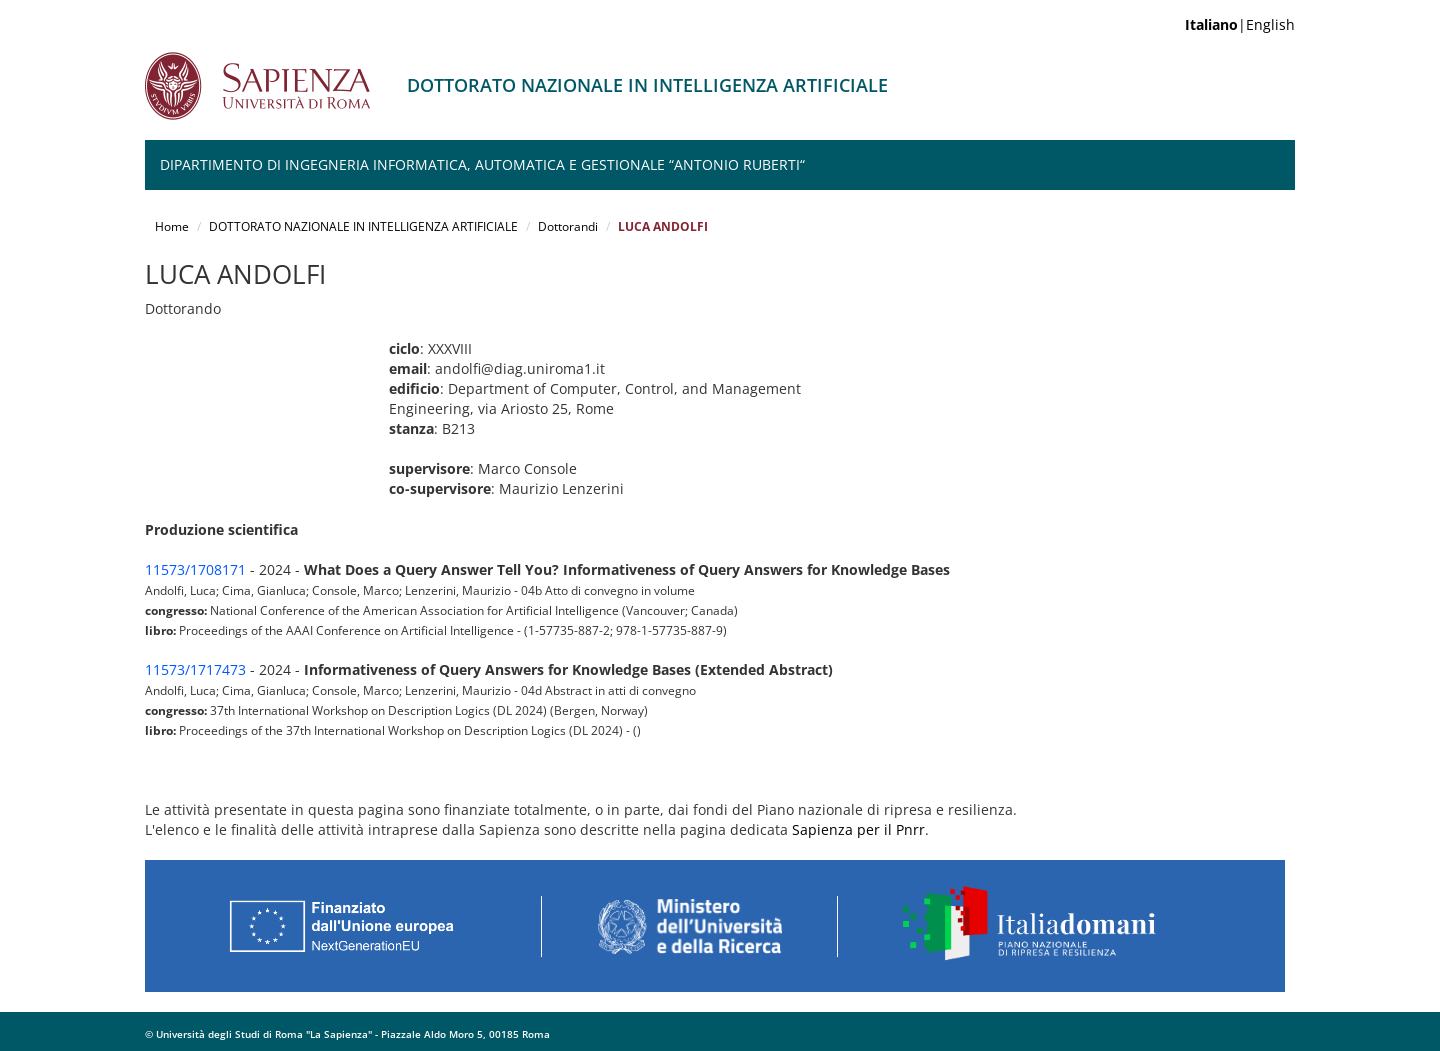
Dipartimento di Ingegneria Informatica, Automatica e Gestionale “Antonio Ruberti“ (482, 164)
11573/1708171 (195, 569)
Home (172, 226)
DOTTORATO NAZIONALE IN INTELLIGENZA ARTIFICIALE (363, 226)
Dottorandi (568, 226)
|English (1240, 24)
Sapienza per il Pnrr (858, 829)
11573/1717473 (195, 669)
